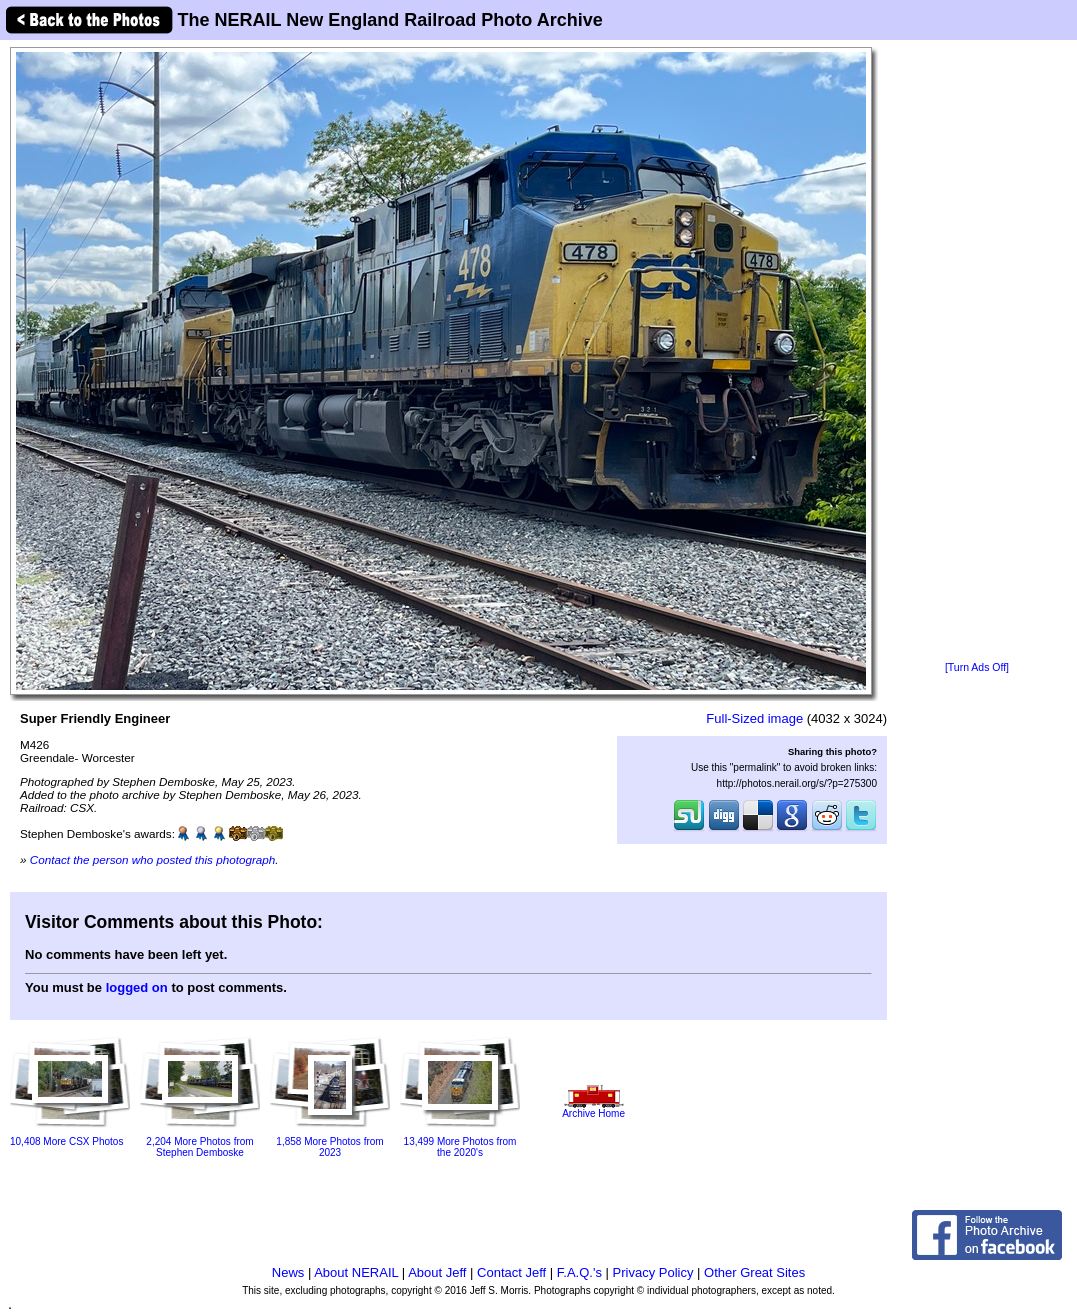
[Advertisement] (977, 352)
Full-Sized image (754, 718)
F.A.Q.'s (579, 1272)
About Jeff (437, 1272)
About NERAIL (356, 1272)
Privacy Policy (653, 1272)
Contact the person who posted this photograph (153, 859)
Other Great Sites (754, 1272)
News (288, 1272)
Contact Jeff (511, 1272)
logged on (137, 987)
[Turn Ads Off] (977, 667)
